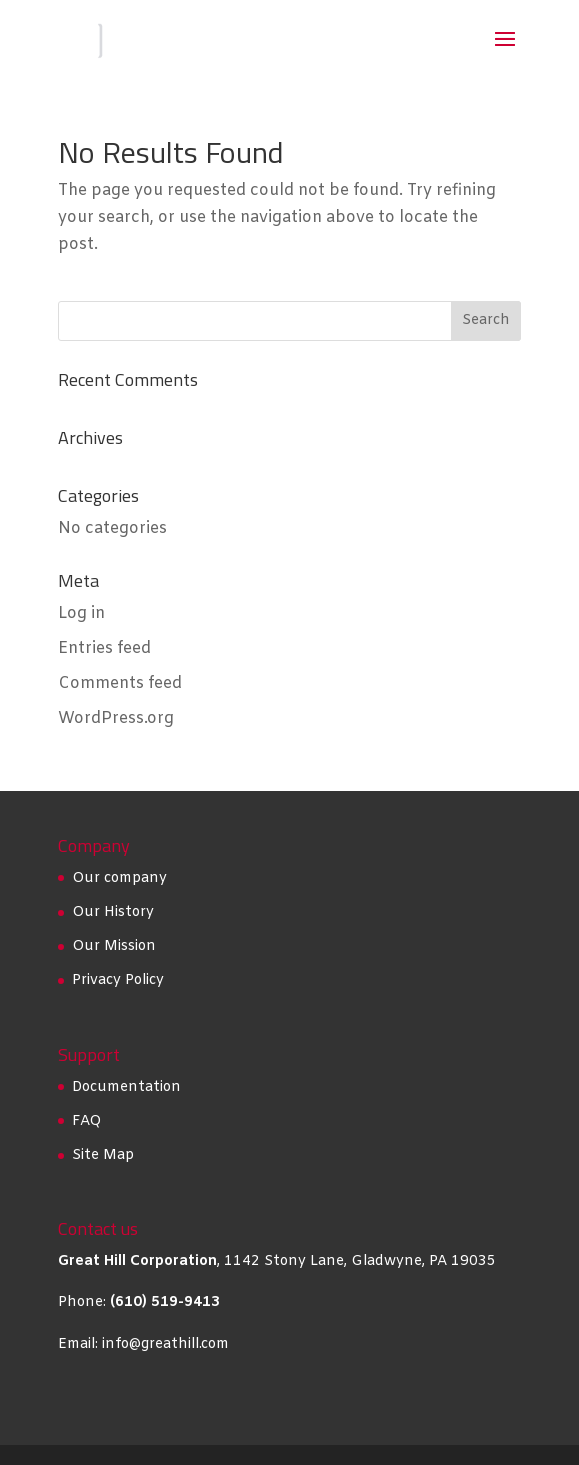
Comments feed (120, 683)
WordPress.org (116, 718)
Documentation (126, 1087)
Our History (113, 912)
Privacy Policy (118, 980)
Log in (81, 613)
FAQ (86, 1121)
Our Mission (114, 946)
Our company (119, 878)
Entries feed (104, 648)
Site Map (103, 1155)
